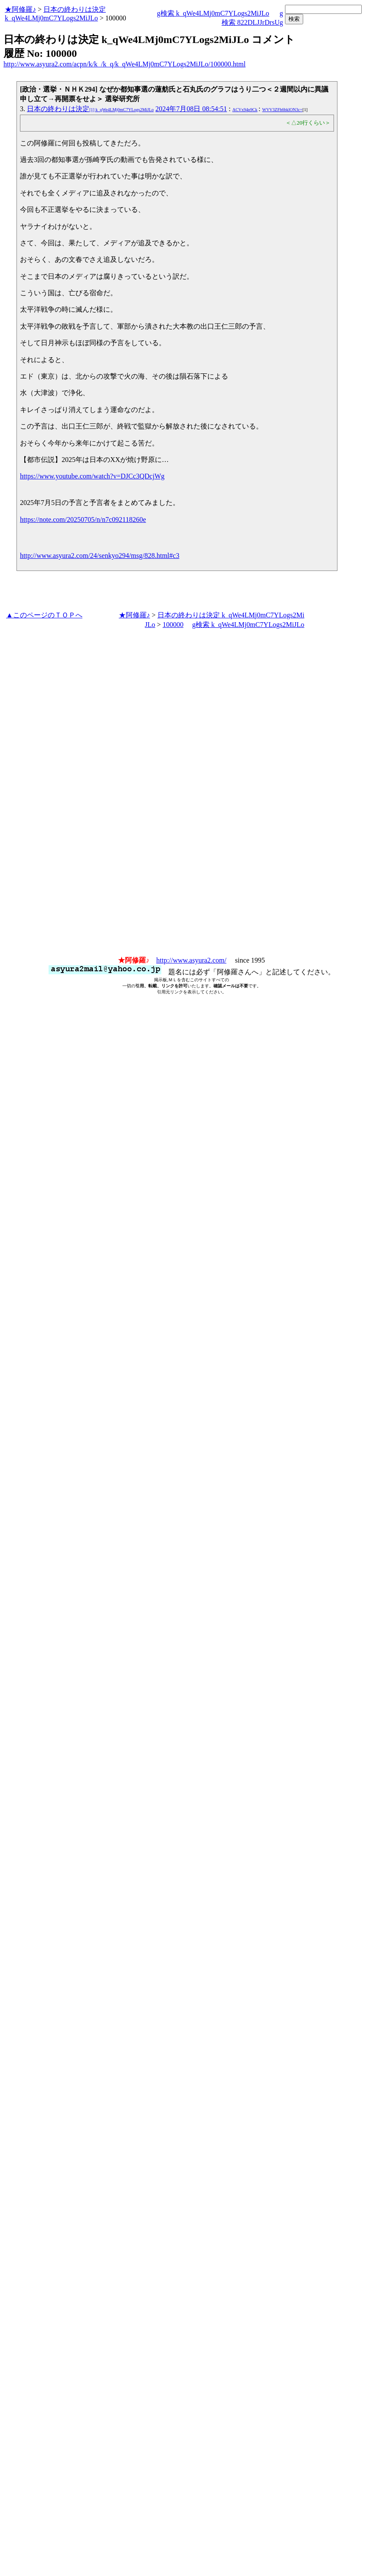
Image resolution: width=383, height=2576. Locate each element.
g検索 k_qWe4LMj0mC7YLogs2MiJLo (213, 13)
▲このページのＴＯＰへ (44, 615)
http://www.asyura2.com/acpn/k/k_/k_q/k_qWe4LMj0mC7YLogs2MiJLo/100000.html (124, 64)
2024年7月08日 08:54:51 (191, 108)
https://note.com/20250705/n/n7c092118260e (83, 519)
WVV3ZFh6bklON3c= (282, 109)
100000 (173, 624)
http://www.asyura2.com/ (191, 960)
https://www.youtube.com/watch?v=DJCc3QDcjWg (92, 476)
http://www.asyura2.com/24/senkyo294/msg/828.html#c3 (99, 555)
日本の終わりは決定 (90, 108)
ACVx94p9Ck (245, 109)
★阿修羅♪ (20, 9)
